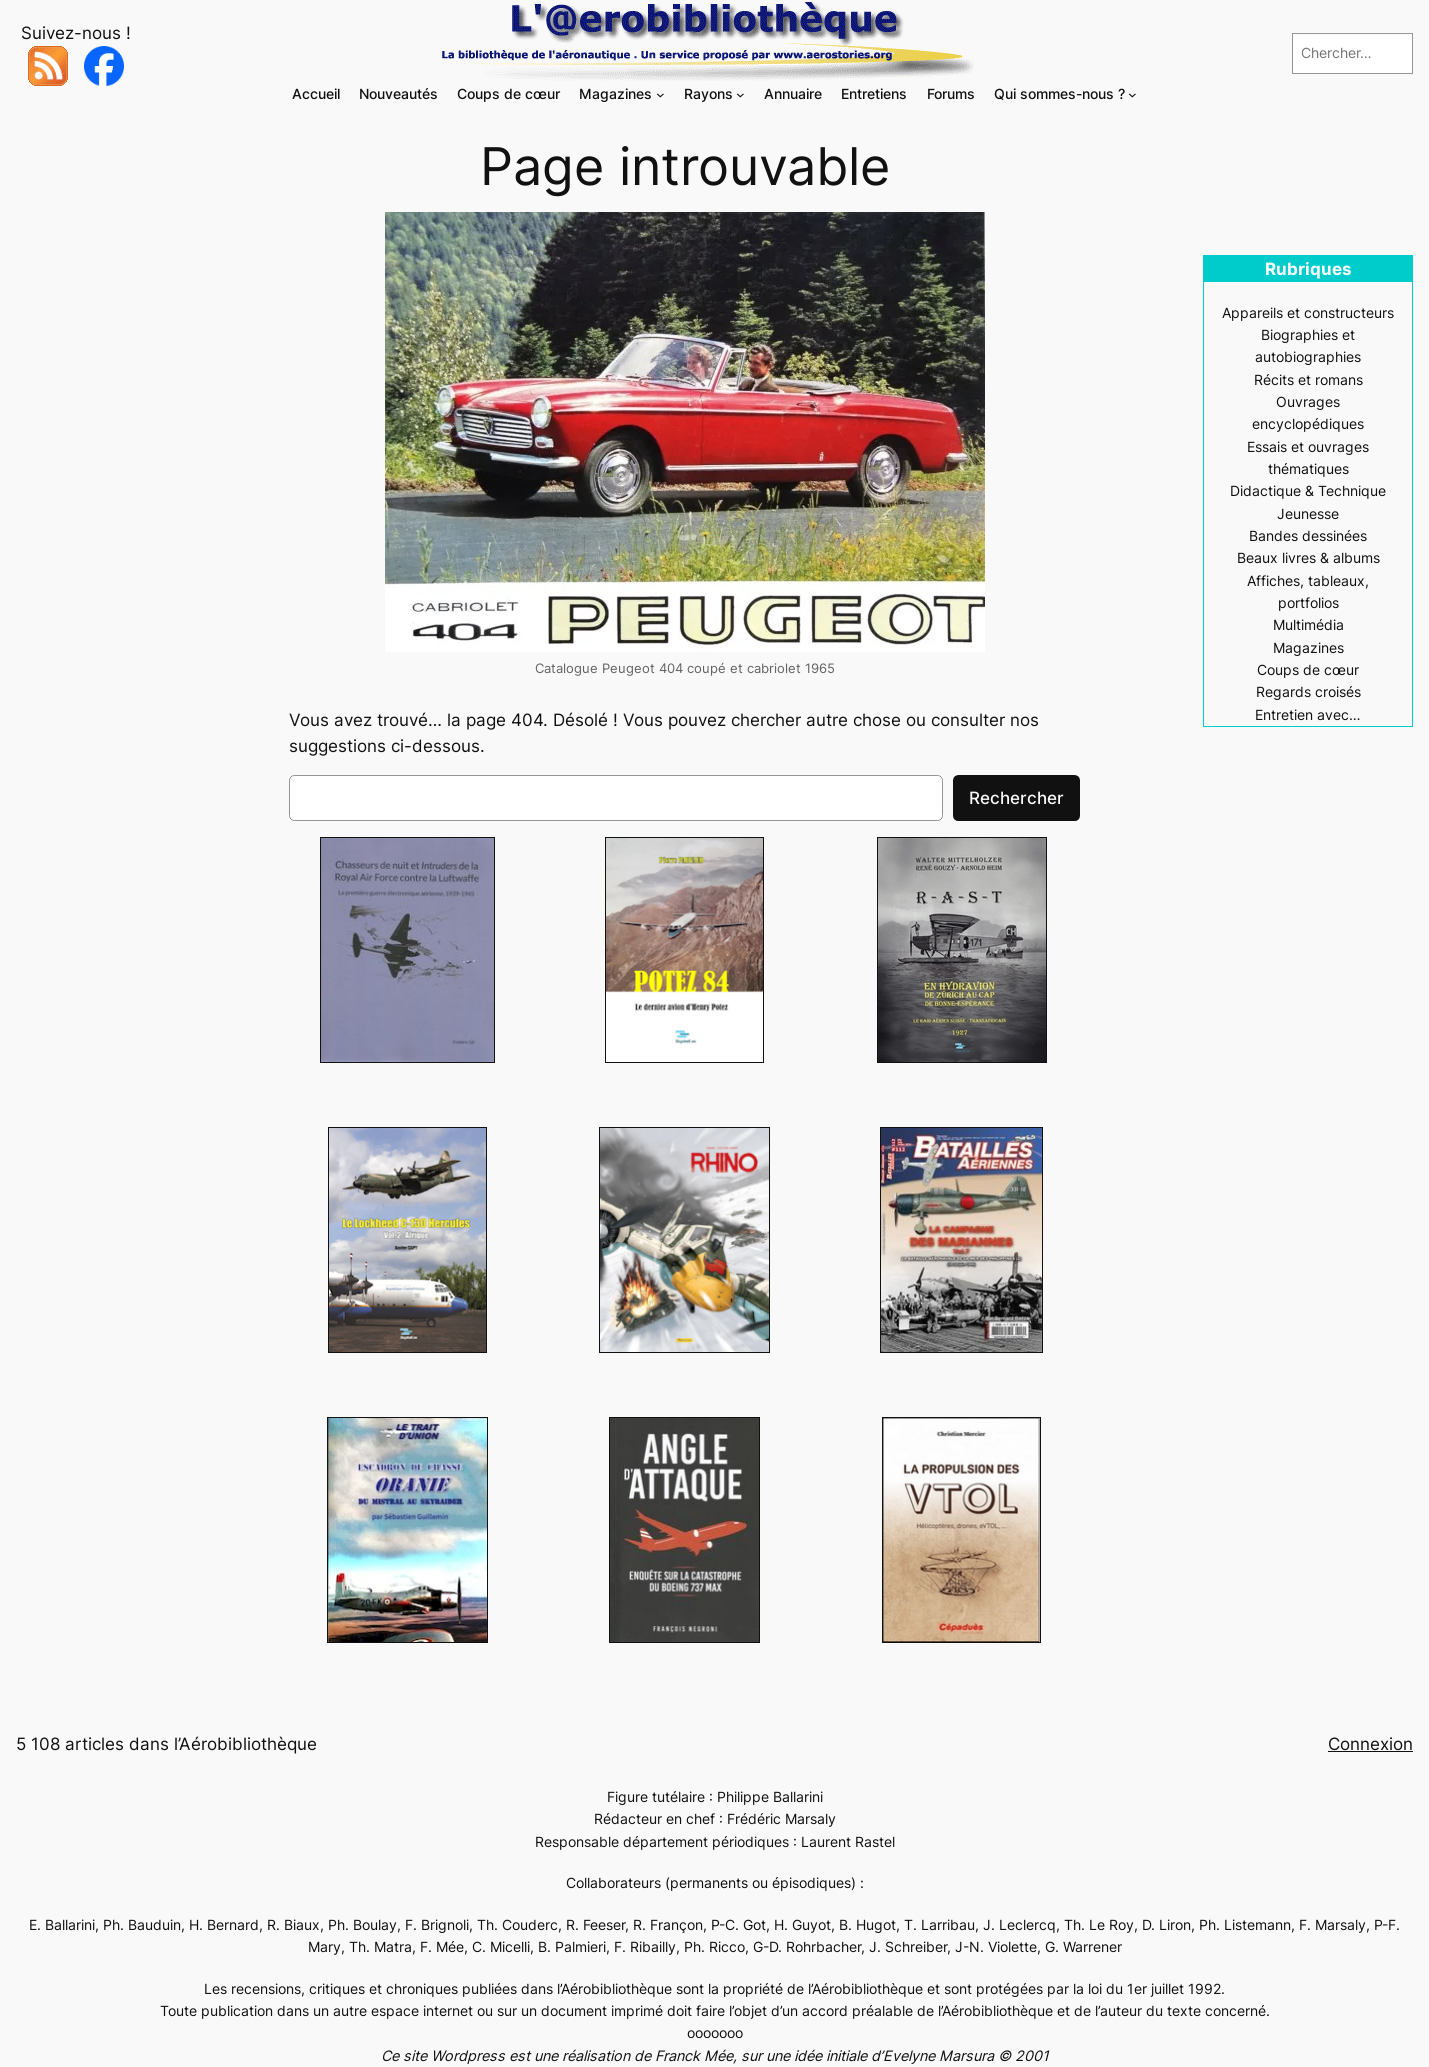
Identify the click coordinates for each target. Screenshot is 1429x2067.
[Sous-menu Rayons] (740, 94)
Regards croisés (1308, 691)
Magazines (1308, 647)
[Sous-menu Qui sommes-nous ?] (1132, 94)
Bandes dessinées (1308, 535)
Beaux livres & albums (1308, 557)
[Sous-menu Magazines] (660, 94)
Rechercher (1016, 798)
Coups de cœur (1308, 669)
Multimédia (1308, 624)
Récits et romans (1308, 379)
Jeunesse (1308, 513)
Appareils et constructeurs (1308, 312)
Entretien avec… (1308, 714)
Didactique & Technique (1308, 490)
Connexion (1370, 1744)
